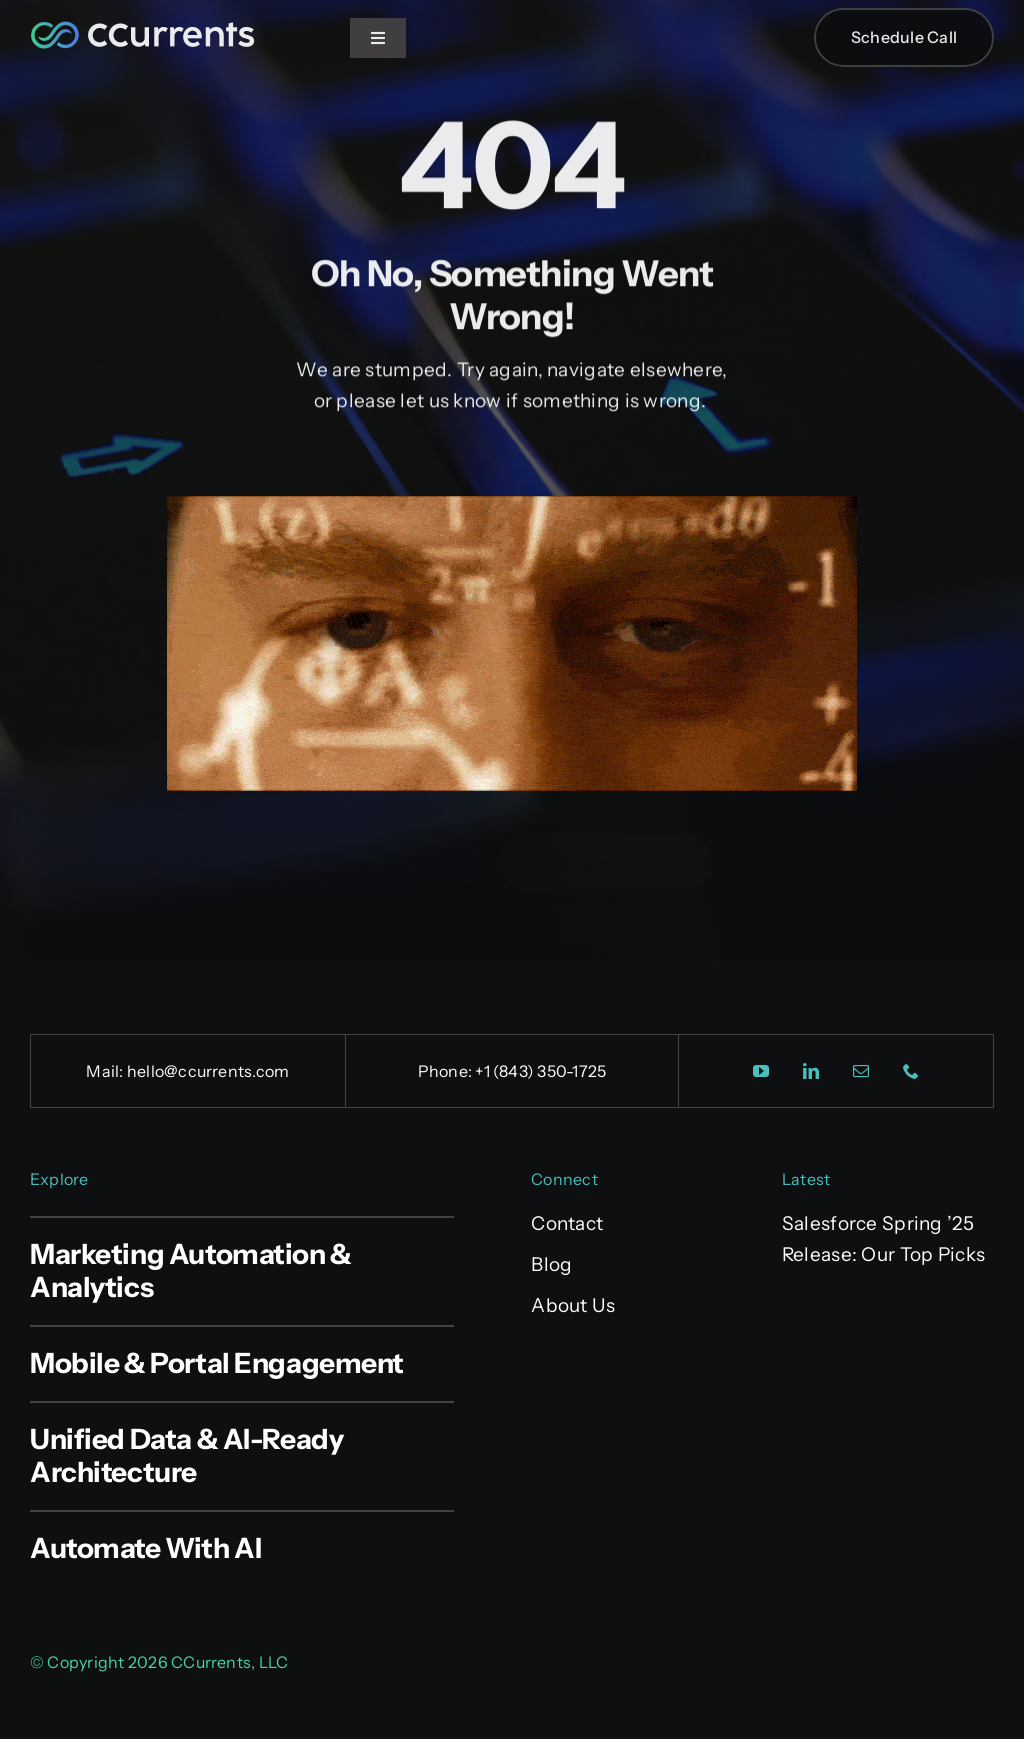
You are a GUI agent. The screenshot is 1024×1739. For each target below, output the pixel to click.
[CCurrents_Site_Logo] (142, 25)
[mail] (861, 1071)
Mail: (106, 1071)
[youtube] (761, 1071)
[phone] (911, 1071)
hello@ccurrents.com (208, 1071)
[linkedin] (811, 1071)
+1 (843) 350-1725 (540, 1071)
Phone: (447, 1071)
